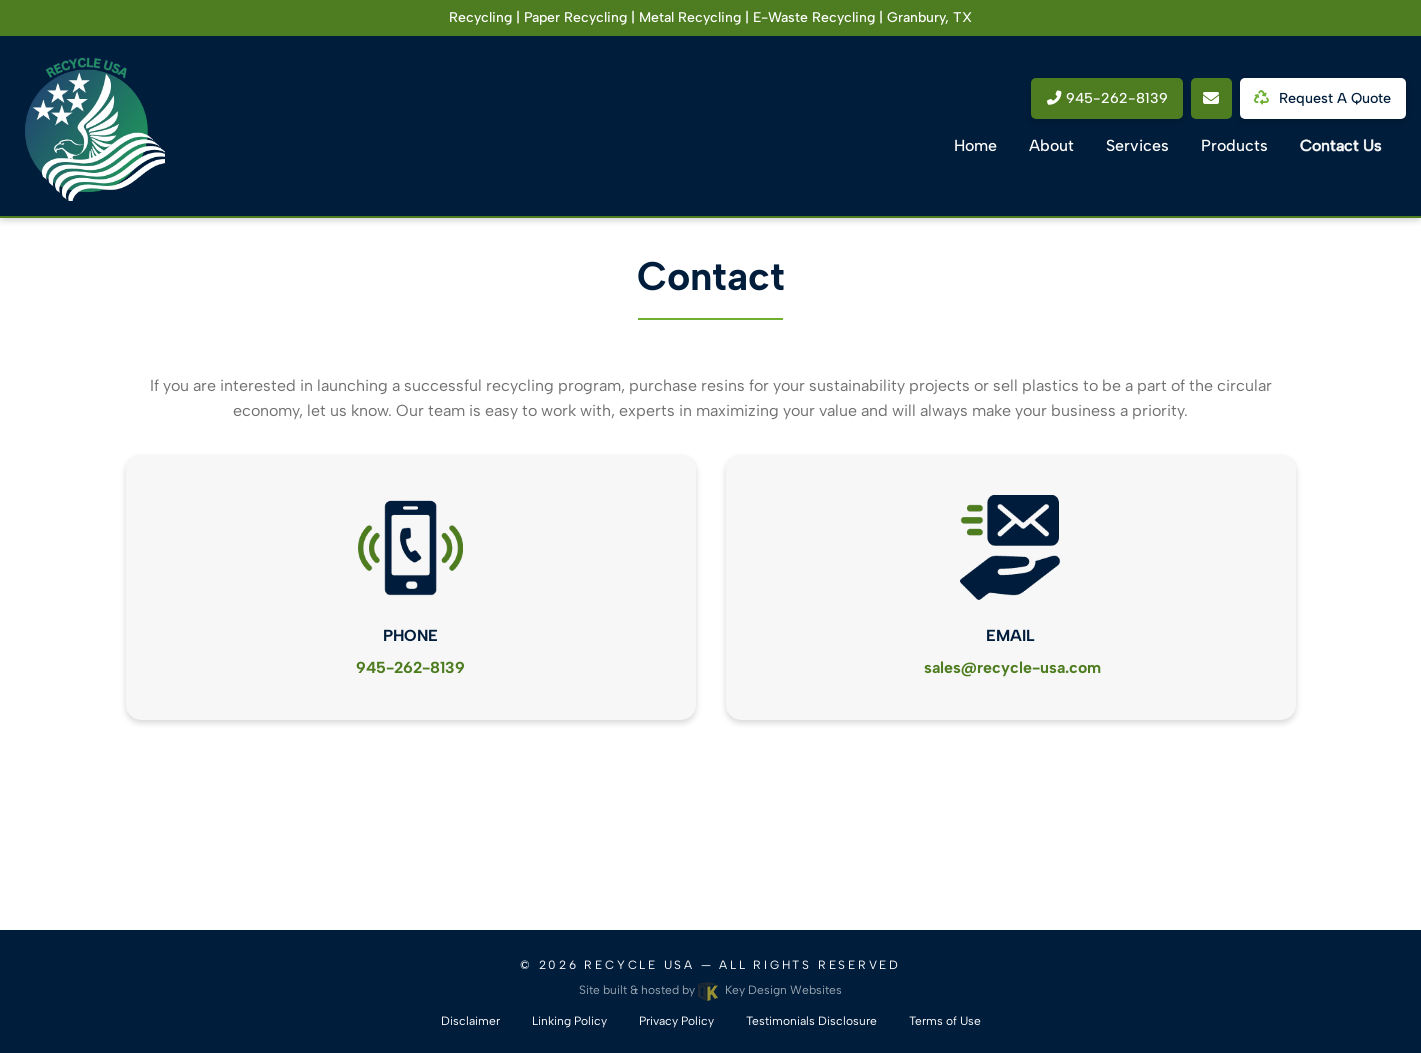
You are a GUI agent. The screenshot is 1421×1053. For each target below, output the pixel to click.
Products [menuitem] (1234, 145)
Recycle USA (639, 965)
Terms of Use (945, 1021)
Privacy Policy (676, 1021)
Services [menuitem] (1137, 145)
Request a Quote (1326, 98)
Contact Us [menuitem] (1341, 145)
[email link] (1211, 98)
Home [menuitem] (975, 145)
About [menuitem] (1051, 145)
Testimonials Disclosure (811, 1021)
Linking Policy (569, 1021)
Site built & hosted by (710, 990)
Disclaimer (470, 1021)
